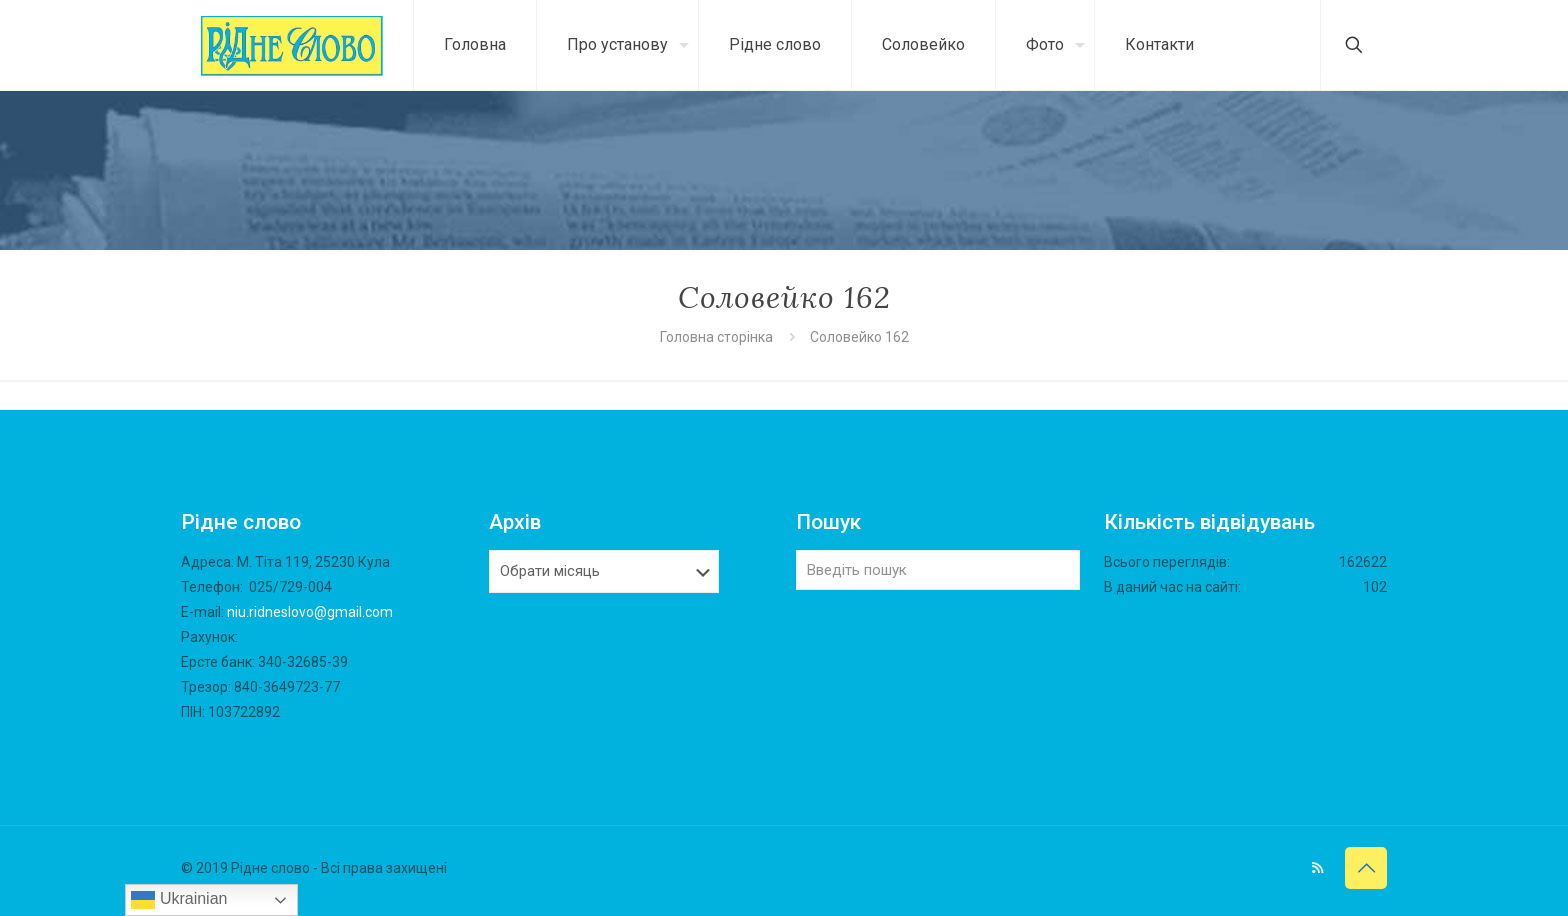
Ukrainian (179, 900)
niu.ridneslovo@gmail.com (310, 612)
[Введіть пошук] (938, 570)
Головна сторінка (718, 337)
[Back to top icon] (1366, 868)
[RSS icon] (1317, 868)
